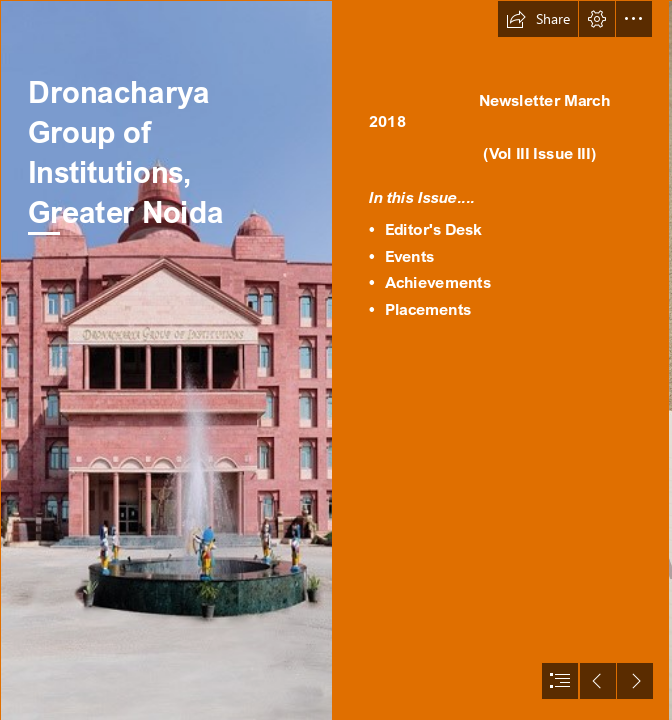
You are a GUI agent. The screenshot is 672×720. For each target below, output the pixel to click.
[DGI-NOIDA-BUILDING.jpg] (166, 360)
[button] (538, 19)
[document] (336, 360)
